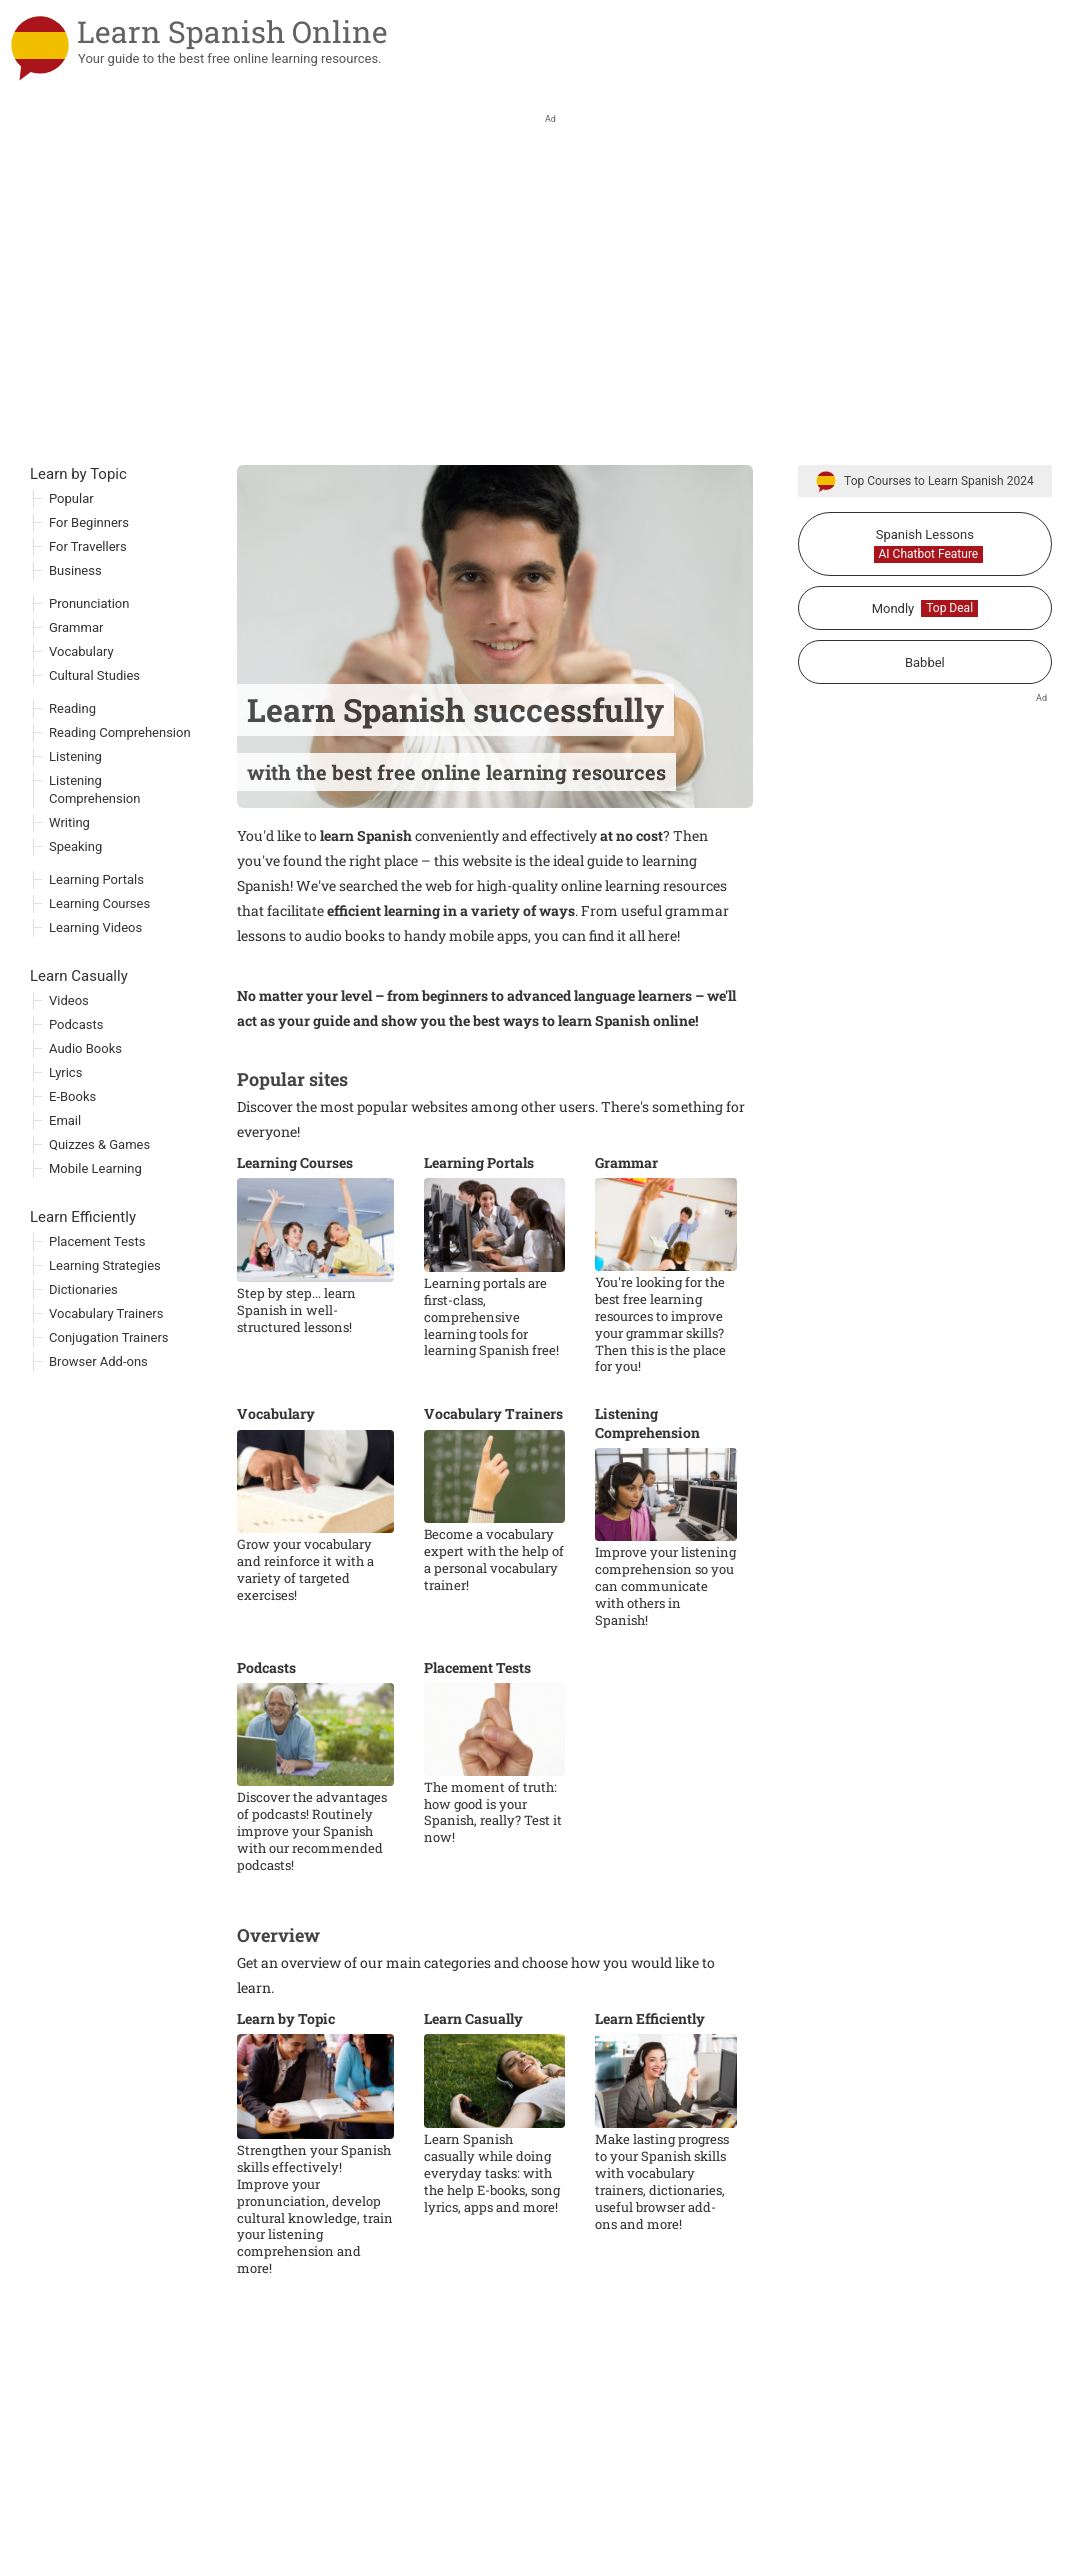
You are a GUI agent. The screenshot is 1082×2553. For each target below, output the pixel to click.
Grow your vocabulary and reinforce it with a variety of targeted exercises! (305, 1635)
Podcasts (266, 1733)
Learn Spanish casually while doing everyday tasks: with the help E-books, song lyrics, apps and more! (492, 2238)
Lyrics (65, 1137)
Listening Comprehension (647, 1488)
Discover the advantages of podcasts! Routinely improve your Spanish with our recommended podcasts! (312, 1896)
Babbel (925, 727)
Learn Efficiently (650, 2084)
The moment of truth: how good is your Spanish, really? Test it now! (493, 1878)
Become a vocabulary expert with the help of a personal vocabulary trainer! (494, 1625)
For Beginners (89, 587)
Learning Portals (479, 1228)
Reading (72, 773)
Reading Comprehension (120, 797)
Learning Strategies (105, 1330)
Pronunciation (89, 668)
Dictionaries (83, 1354)
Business (75, 635)
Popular (71, 563)
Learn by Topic (286, 2084)
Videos (69, 1065)
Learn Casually (473, 2084)
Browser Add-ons (98, 1426)
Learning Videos (95, 992)
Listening (75, 821)
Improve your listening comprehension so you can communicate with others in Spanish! (665, 1651)
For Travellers (88, 611)
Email (65, 1185)
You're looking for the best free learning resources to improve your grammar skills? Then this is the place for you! (660, 1389)
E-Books (72, 1161)
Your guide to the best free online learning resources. (230, 58)
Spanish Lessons (929, 610)
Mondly (925, 673)
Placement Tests (477, 1733)
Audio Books (85, 1113)
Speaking (75, 911)
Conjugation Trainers (109, 1402)
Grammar (626, 1228)
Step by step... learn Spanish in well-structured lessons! (296, 1375)
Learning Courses (295, 1228)
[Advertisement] (541, 380)
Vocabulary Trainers (493, 1479)
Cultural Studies (94, 740)
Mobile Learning (95, 1233)
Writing (69, 887)
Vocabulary (276, 1479)
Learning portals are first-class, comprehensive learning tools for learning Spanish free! (491, 1382)
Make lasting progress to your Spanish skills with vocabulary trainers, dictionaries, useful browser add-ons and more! (662, 2246)
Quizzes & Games (99, 1209)
